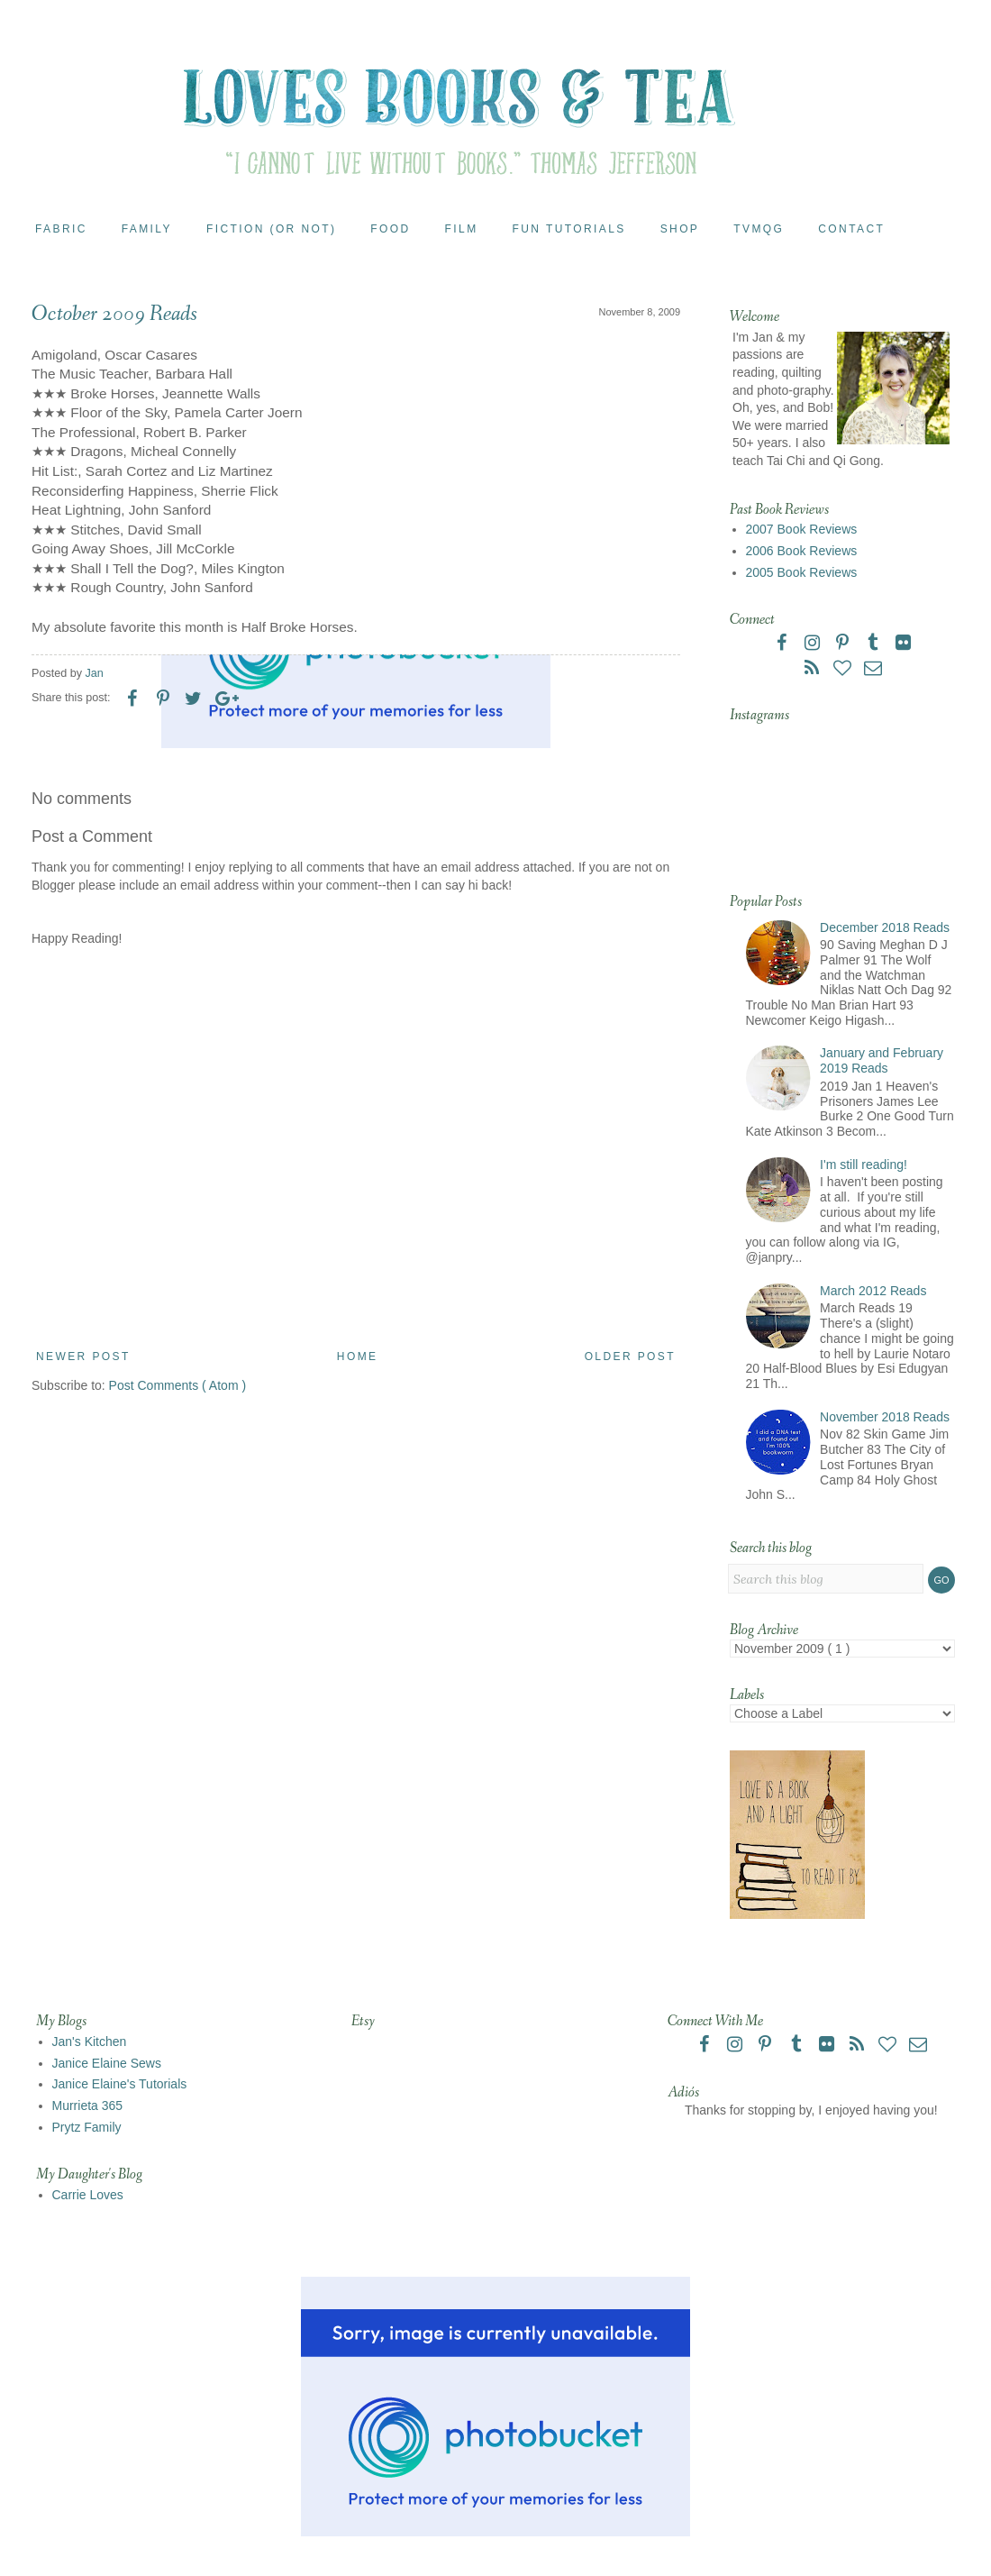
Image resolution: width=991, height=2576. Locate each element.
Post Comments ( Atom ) (177, 1385)
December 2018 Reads (885, 927)
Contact (851, 229)
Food (390, 229)
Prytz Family (87, 2127)
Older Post (630, 1356)
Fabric (61, 229)
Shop (680, 229)
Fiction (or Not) (271, 229)
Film (461, 229)
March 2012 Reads (873, 1290)
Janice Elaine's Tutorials (119, 2084)
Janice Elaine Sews (106, 2063)
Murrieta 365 (87, 2105)
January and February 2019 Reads (881, 1060)
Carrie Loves (87, 2195)
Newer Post (83, 1356)
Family (147, 229)
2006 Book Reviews (802, 551)
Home (357, 1356)
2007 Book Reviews (802, 529)
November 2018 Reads (885, 1417)
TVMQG (758, 229)
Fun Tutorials (569, 229)
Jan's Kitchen (89, 2041)
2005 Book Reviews (802, 572)
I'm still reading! (863, 1164)
